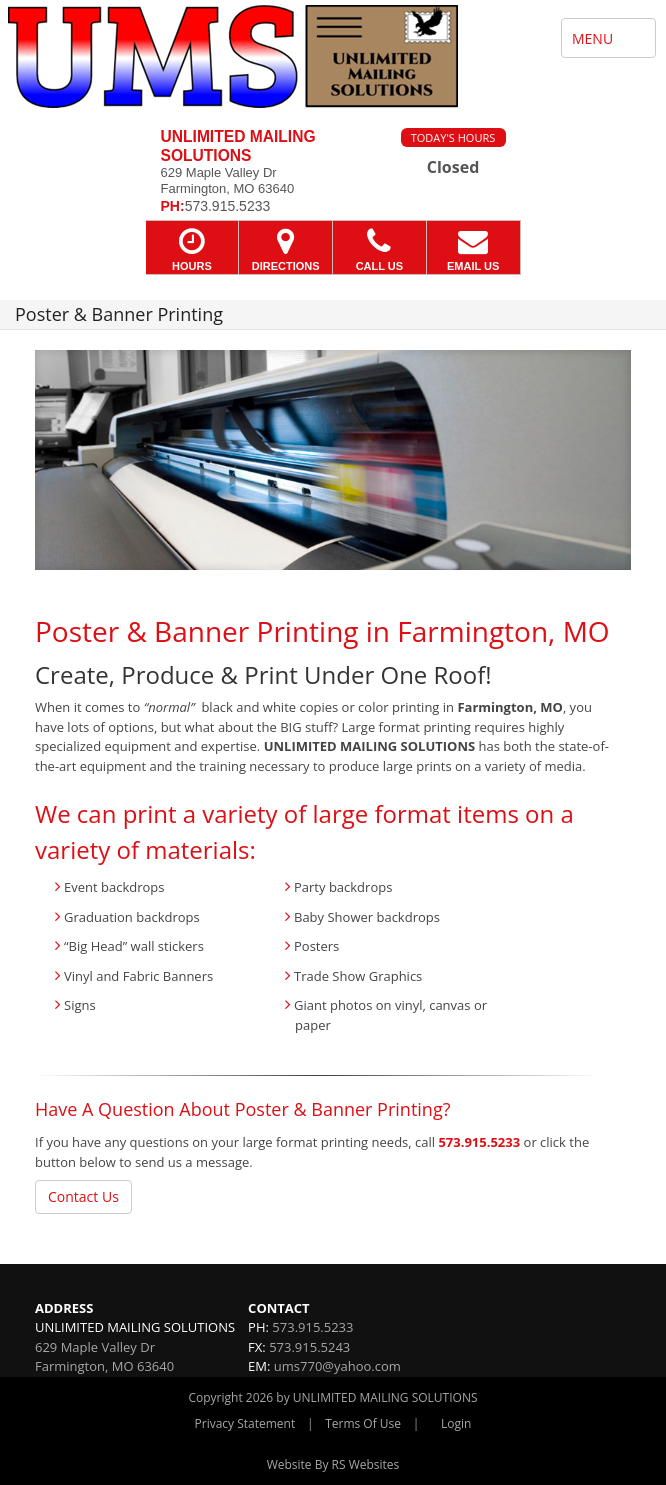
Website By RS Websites (333, 1464)
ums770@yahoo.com (337, 1366)
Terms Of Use (363, 1423)
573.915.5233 (479, 1142)
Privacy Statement (245, 1423)
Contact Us (83, 1196)
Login (456, 1423)
